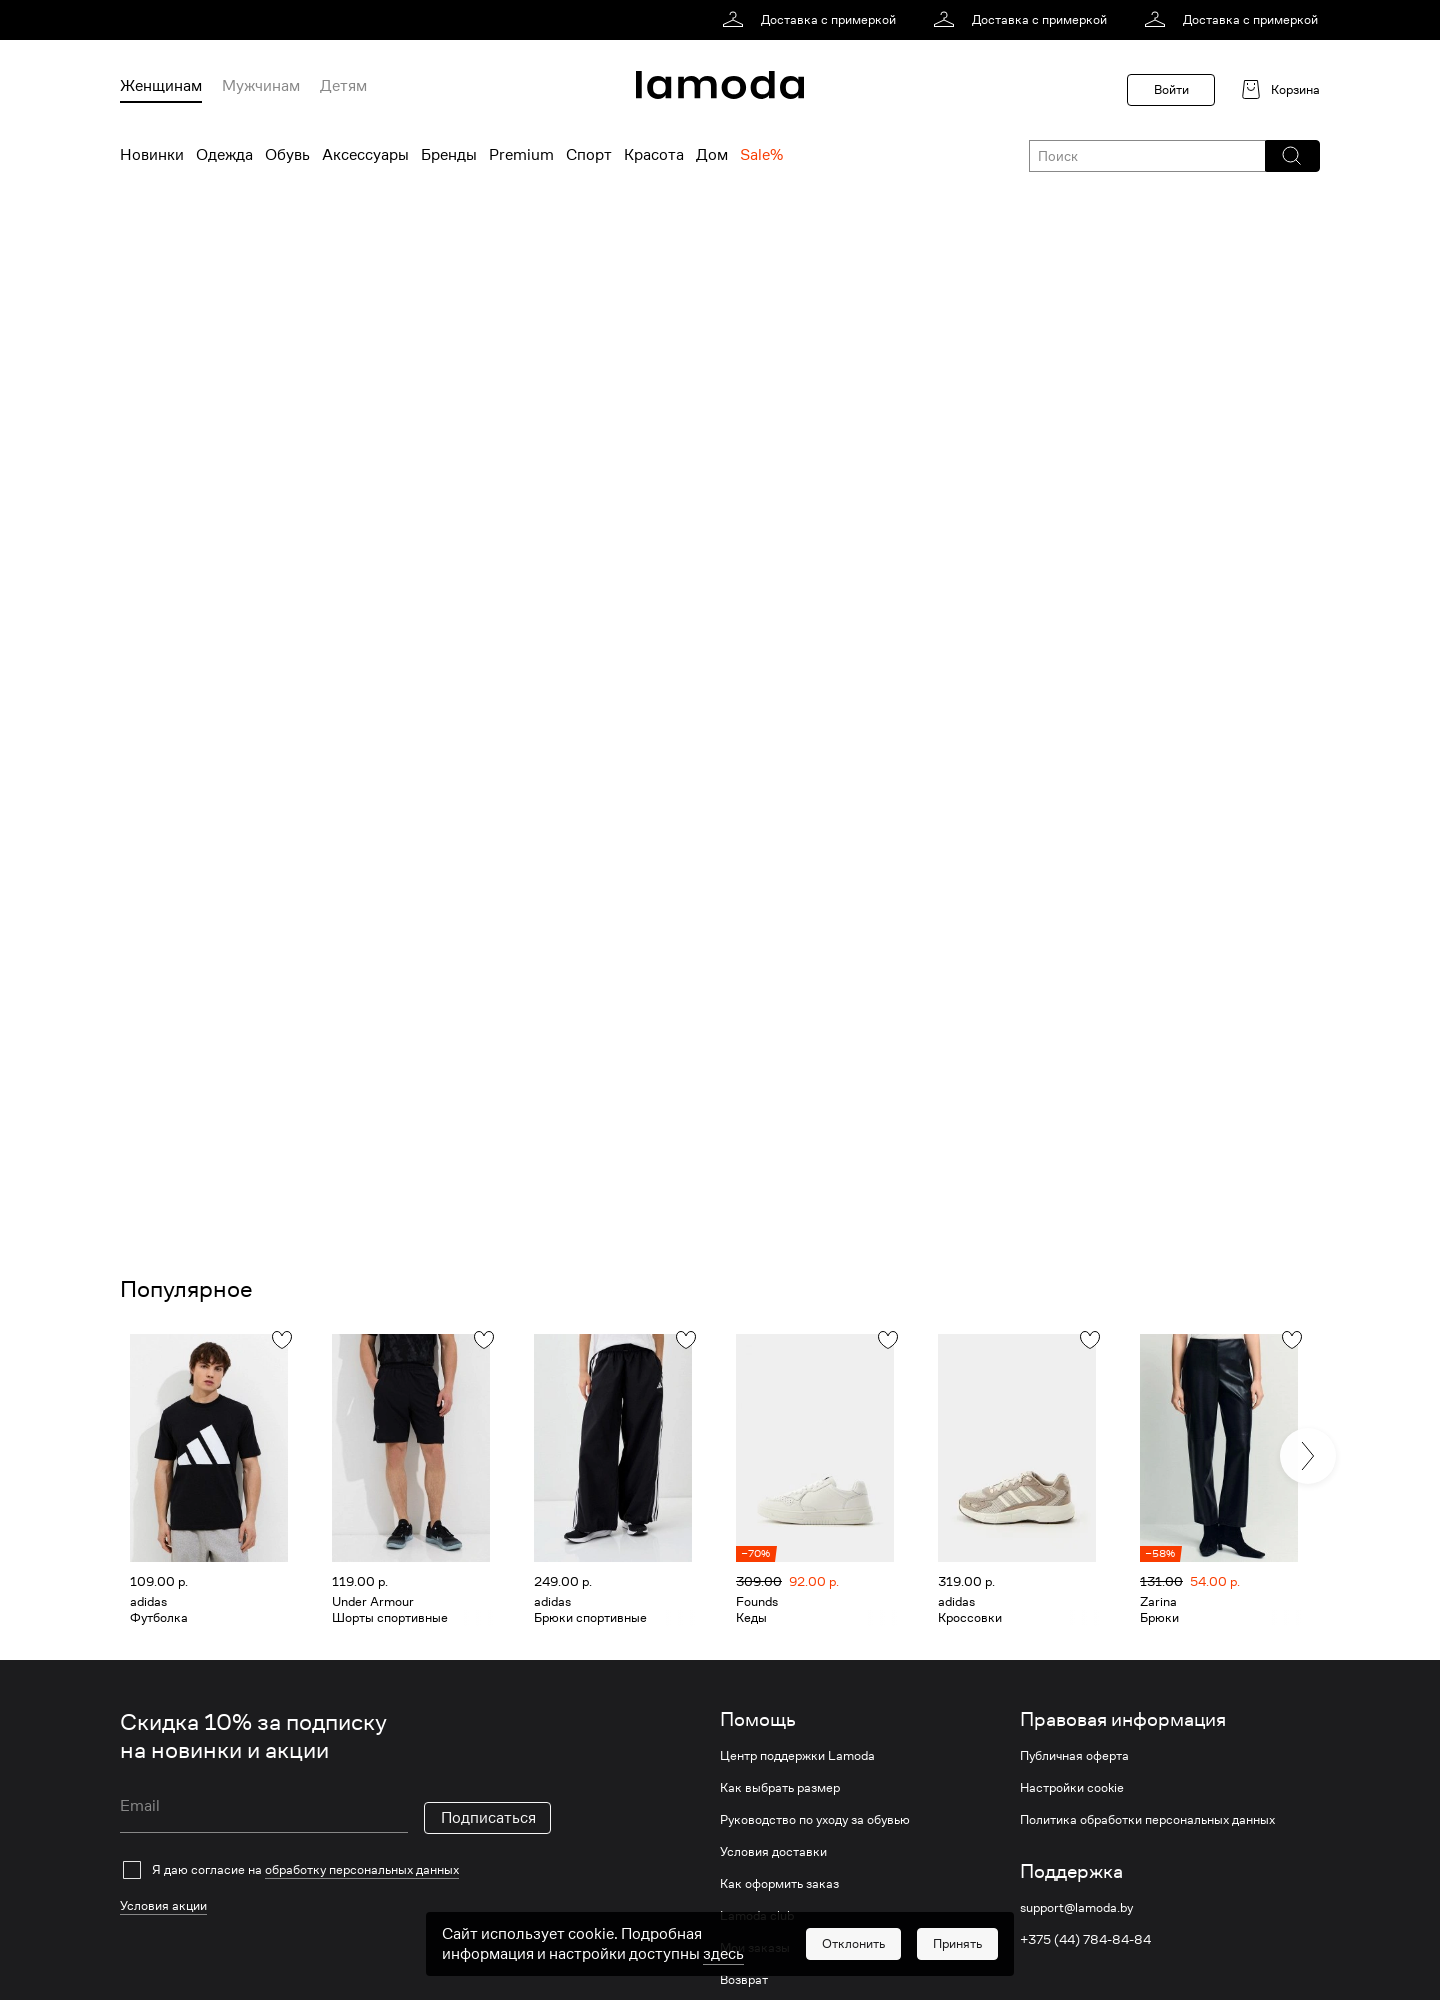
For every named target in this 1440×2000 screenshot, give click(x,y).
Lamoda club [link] (757, 1916)
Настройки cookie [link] (1072, 1788)
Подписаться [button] (488, 1818)
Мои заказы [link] (755, 1948)
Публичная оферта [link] (1074, 1756)
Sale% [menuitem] (761, 155)
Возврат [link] (744, 1980)
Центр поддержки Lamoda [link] (797, 1756)
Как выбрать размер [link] (780, 1788)
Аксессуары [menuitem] (365, 155)
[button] (1291, 156)
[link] (812, 20)
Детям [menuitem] (343, 86)
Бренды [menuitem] (449, 155)
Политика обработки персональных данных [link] (1147, 1820)
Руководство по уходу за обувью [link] (815, 1820)
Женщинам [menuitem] (161, 86)
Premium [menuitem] (521, 155)
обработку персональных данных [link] (362, 1869)
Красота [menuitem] (654, 155)
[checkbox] (335, 1870)
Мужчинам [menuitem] (261, 86)
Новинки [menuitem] (152, 155)
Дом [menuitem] (712, 155)
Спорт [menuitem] (589, 155)
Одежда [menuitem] (224, 155)
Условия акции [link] (163, 1905)
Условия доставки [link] (773, 1852)
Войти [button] (1171, 89)
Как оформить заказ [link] (779, 1884)
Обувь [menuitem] (287, 155)
